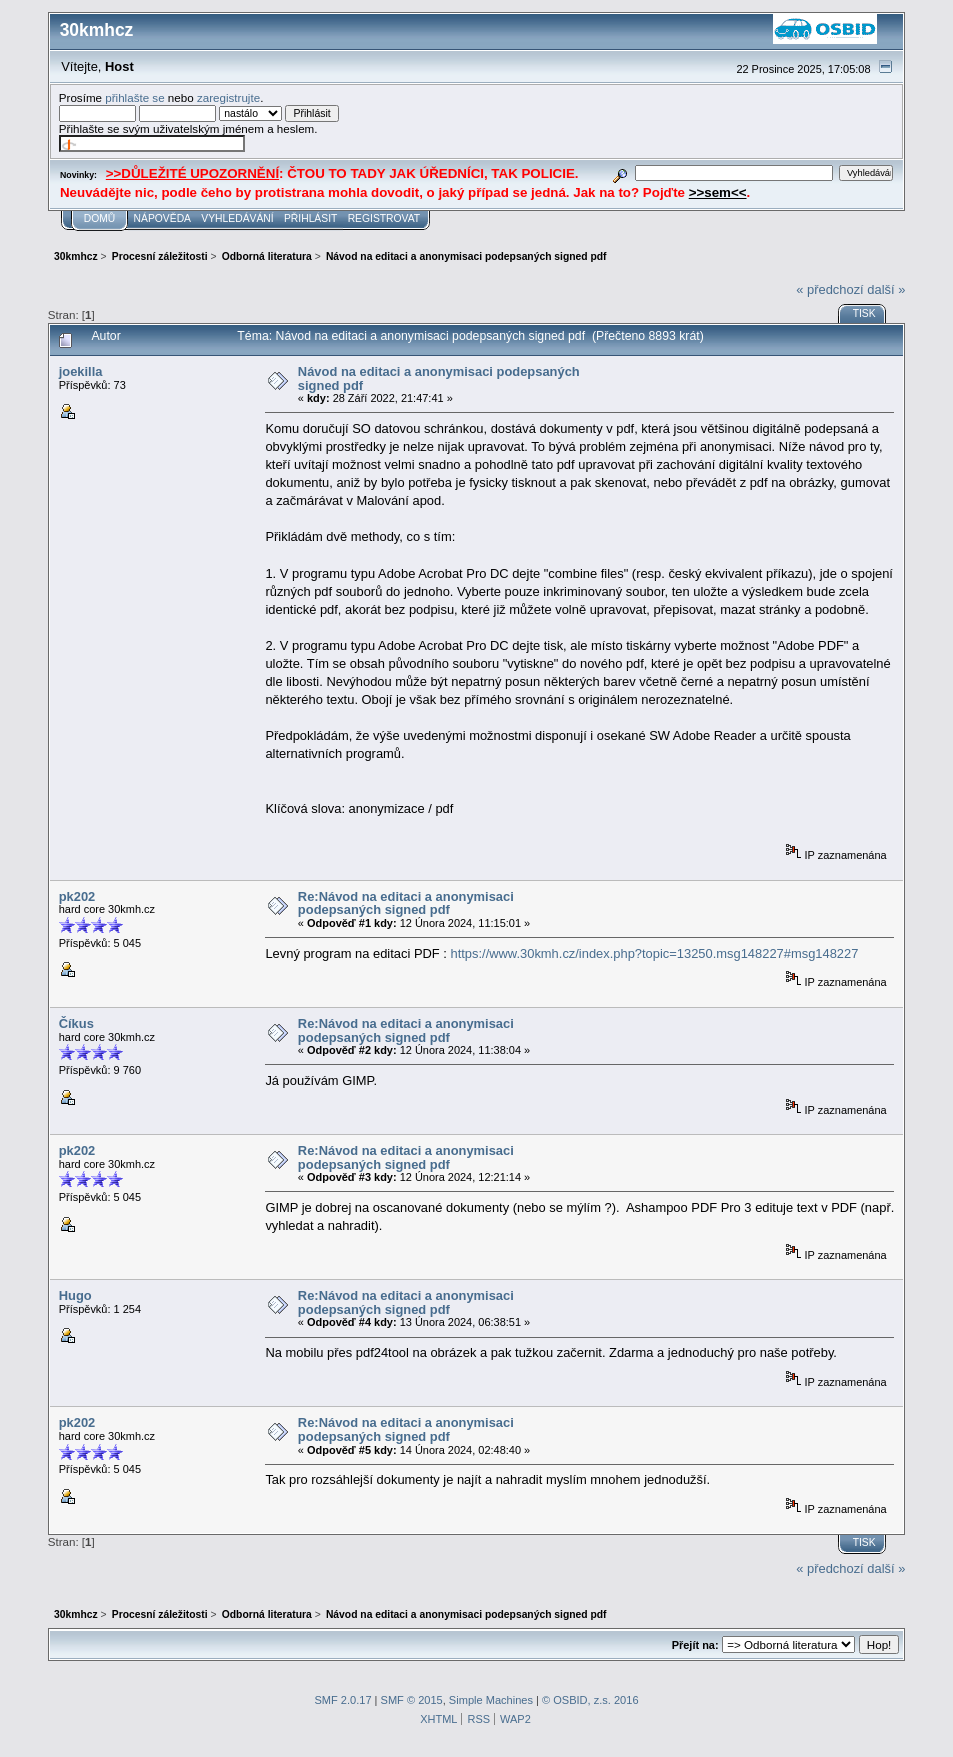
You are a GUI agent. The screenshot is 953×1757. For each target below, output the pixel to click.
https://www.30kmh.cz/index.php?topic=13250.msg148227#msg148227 (654, 953)
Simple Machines (491, 1700)
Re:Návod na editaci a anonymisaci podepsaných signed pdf (406, 903)
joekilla (81, 371)
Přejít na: (695, 1645)
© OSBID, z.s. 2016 (590, 1700)
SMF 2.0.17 (342, 1700)
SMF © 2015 (412, 1700)
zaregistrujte (228, 97)
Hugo (75, 1295)
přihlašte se (134, 97)
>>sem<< (718, 192)
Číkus (76, 1023)
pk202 (77, 896)
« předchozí (829, 289)
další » (886, 289)
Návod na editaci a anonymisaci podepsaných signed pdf (439, 378)
